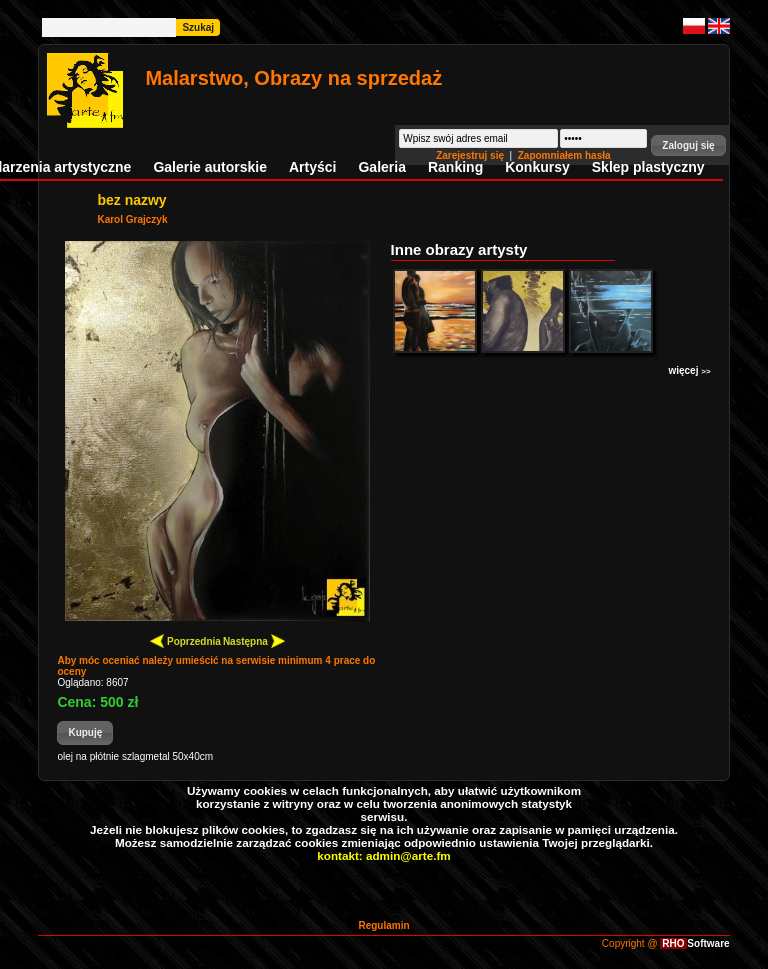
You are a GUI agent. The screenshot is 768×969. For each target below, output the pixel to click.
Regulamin (383, 925)
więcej (689, 370)
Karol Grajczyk (132, 219)
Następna (254, 640)
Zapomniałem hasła (564, 155)
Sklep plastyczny (648, 167)
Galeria (381, 167)
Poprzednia (185, 640)
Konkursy (537, 167)
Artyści (312, 167)
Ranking (455, 167)
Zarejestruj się (471, 155)
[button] (688, 145)
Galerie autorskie (210, 167)
